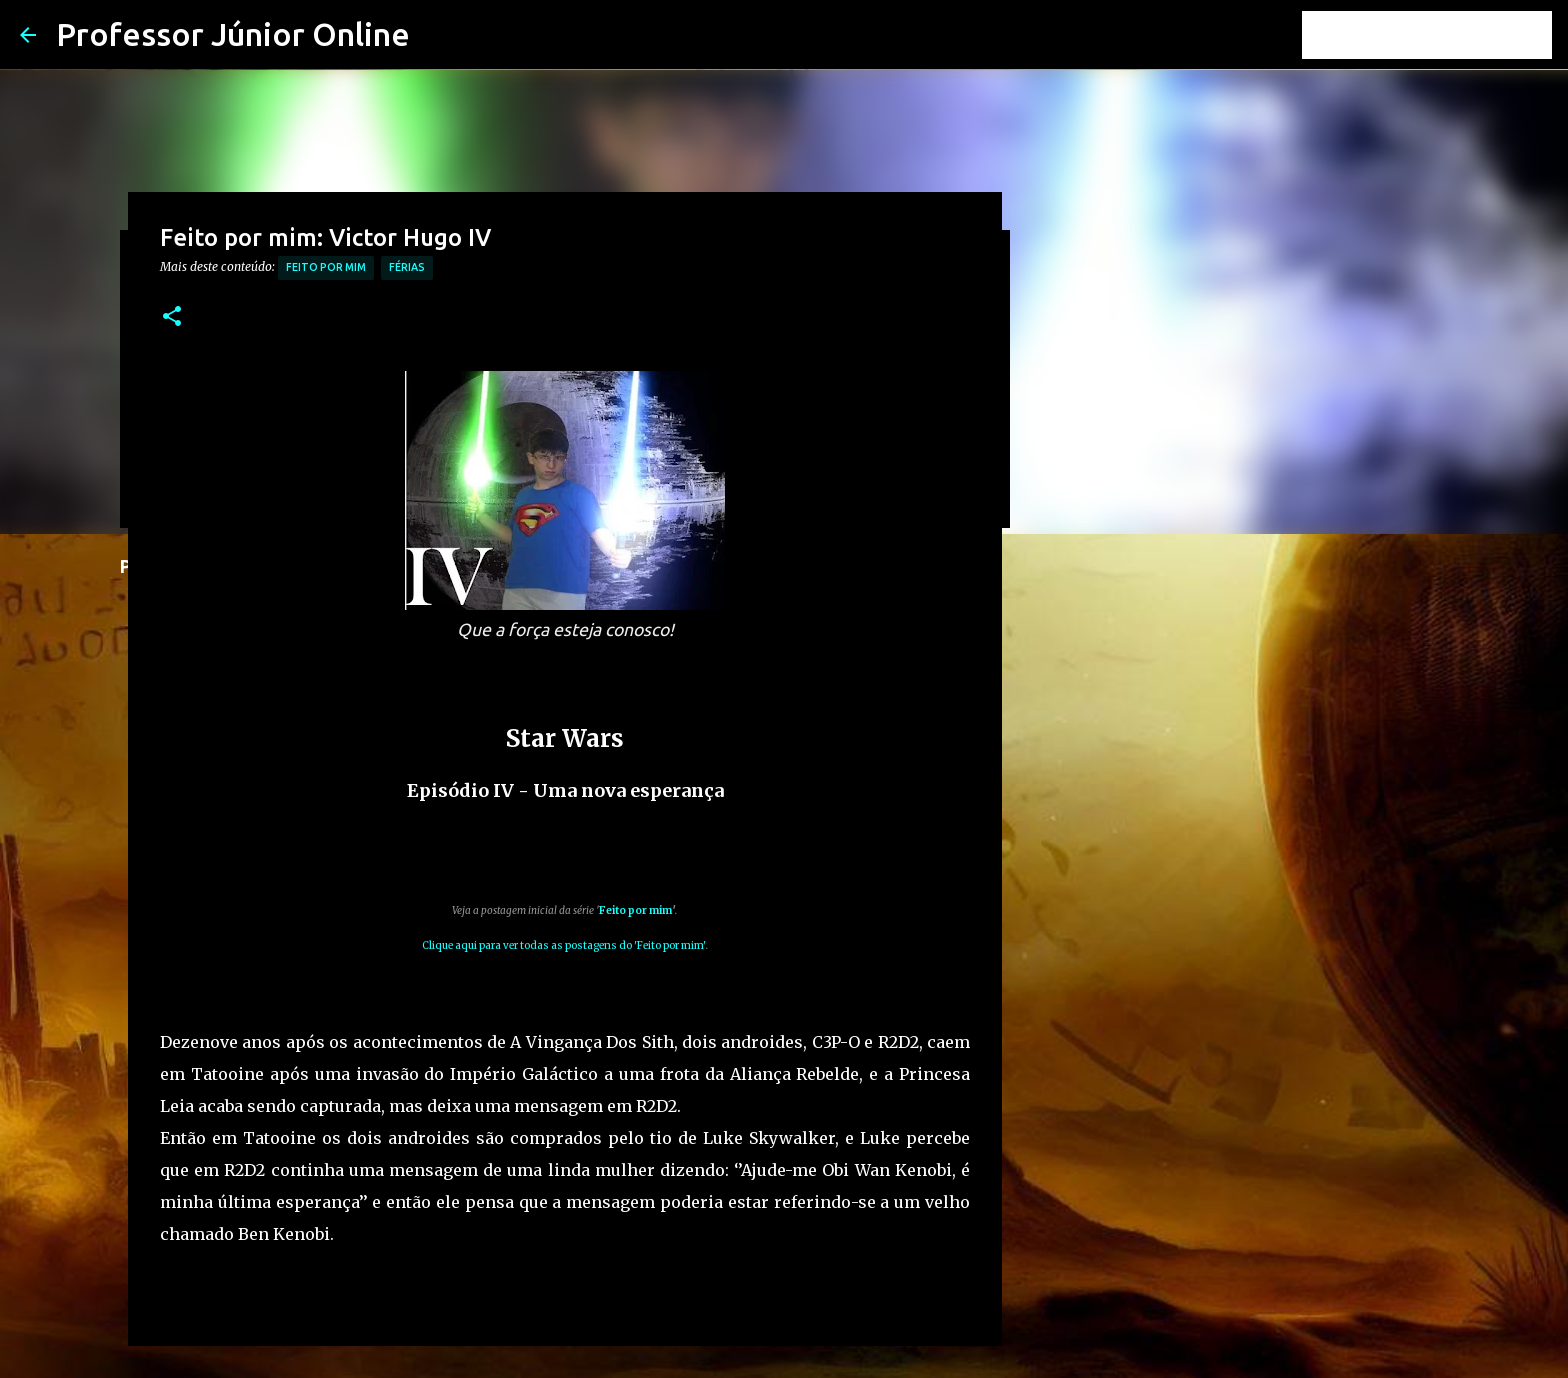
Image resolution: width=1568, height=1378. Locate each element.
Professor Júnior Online (233, 34)
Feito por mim (326, 267)
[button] (172, 317)
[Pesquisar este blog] (1447, 35)
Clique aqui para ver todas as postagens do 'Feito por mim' (564, 945)
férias (407, 267)
